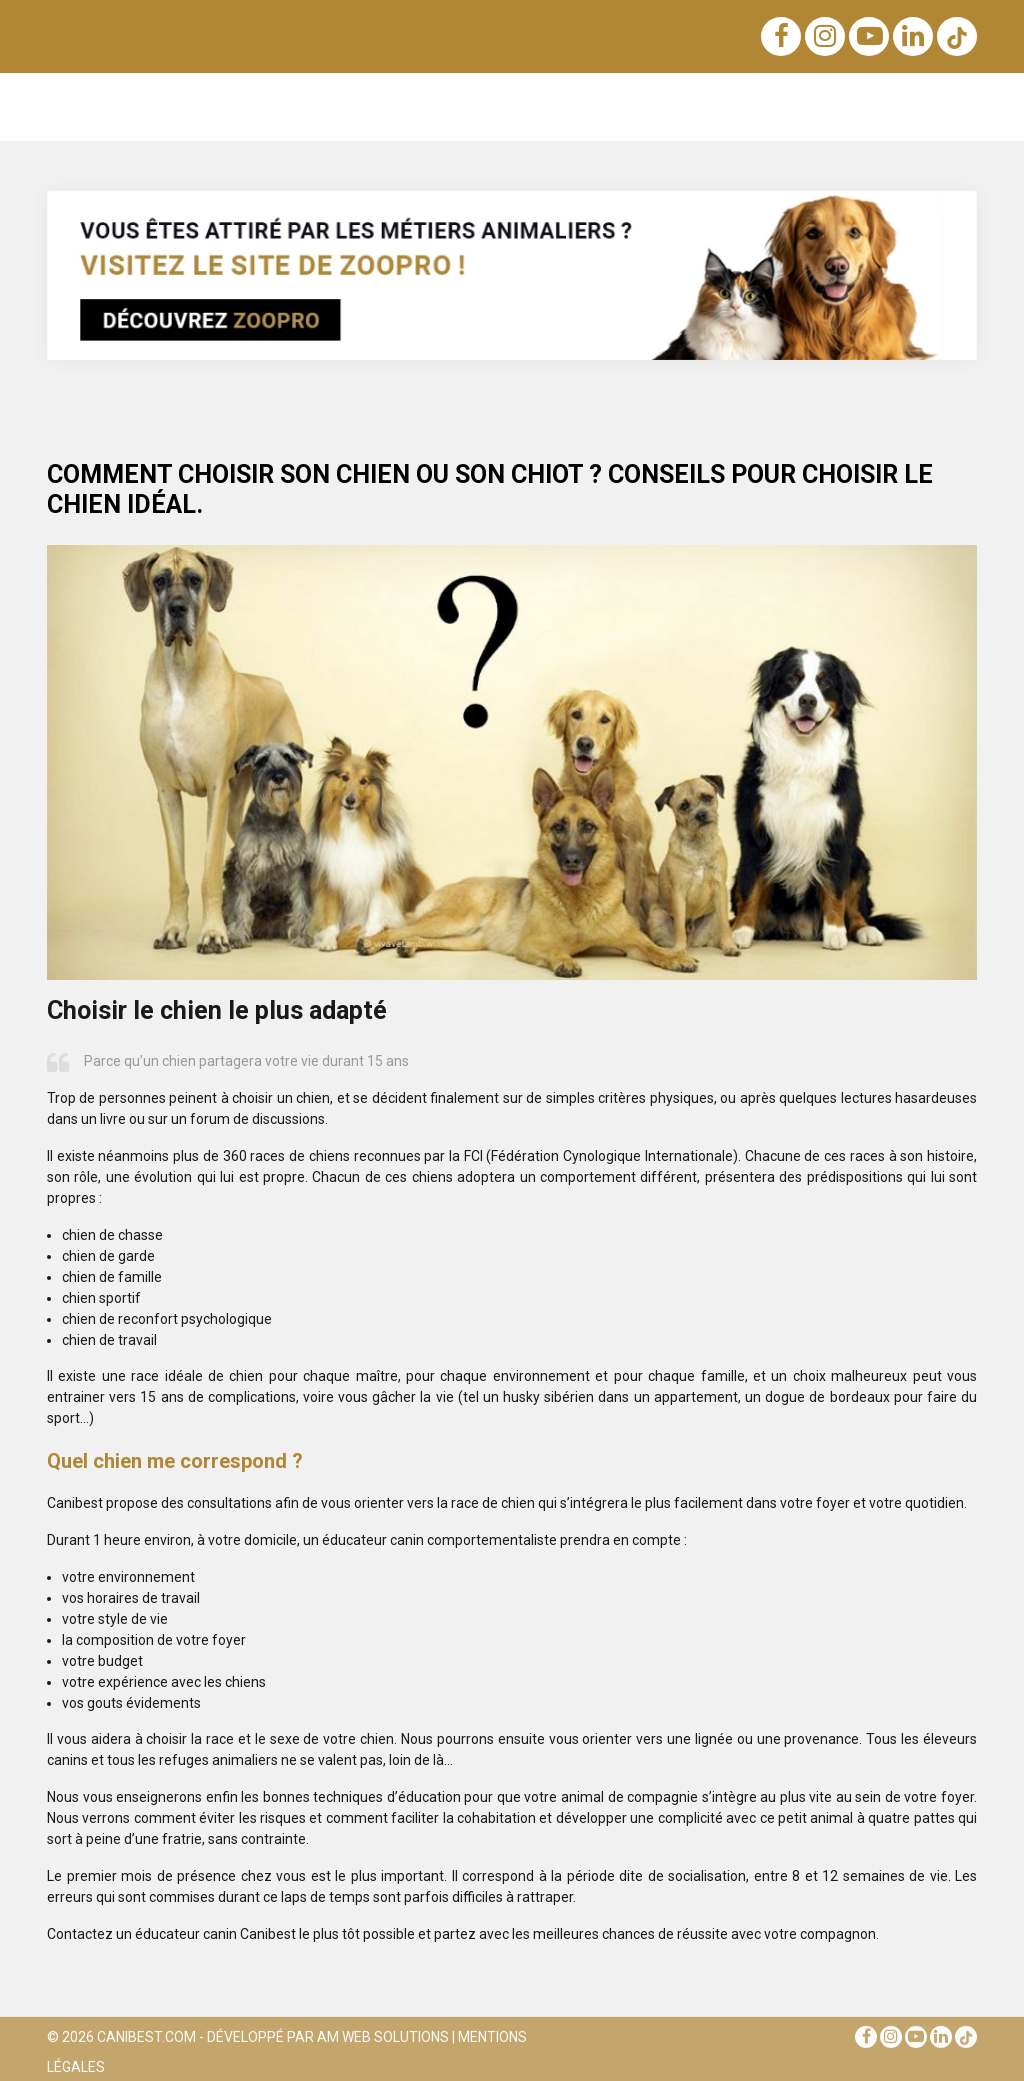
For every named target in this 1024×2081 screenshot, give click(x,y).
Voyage (613, 98)
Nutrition (365, 98)
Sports (798, 98)
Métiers (865, 98)
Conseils (938, 98)
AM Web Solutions (383, 2042)
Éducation (161, 98)
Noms (297, 98)
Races (235, 98)
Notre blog (83, 107)
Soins (677, 98)
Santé (737, 98)
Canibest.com (146, 2042)
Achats (544, 98)
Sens (482, 98)
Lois (428, 98)
